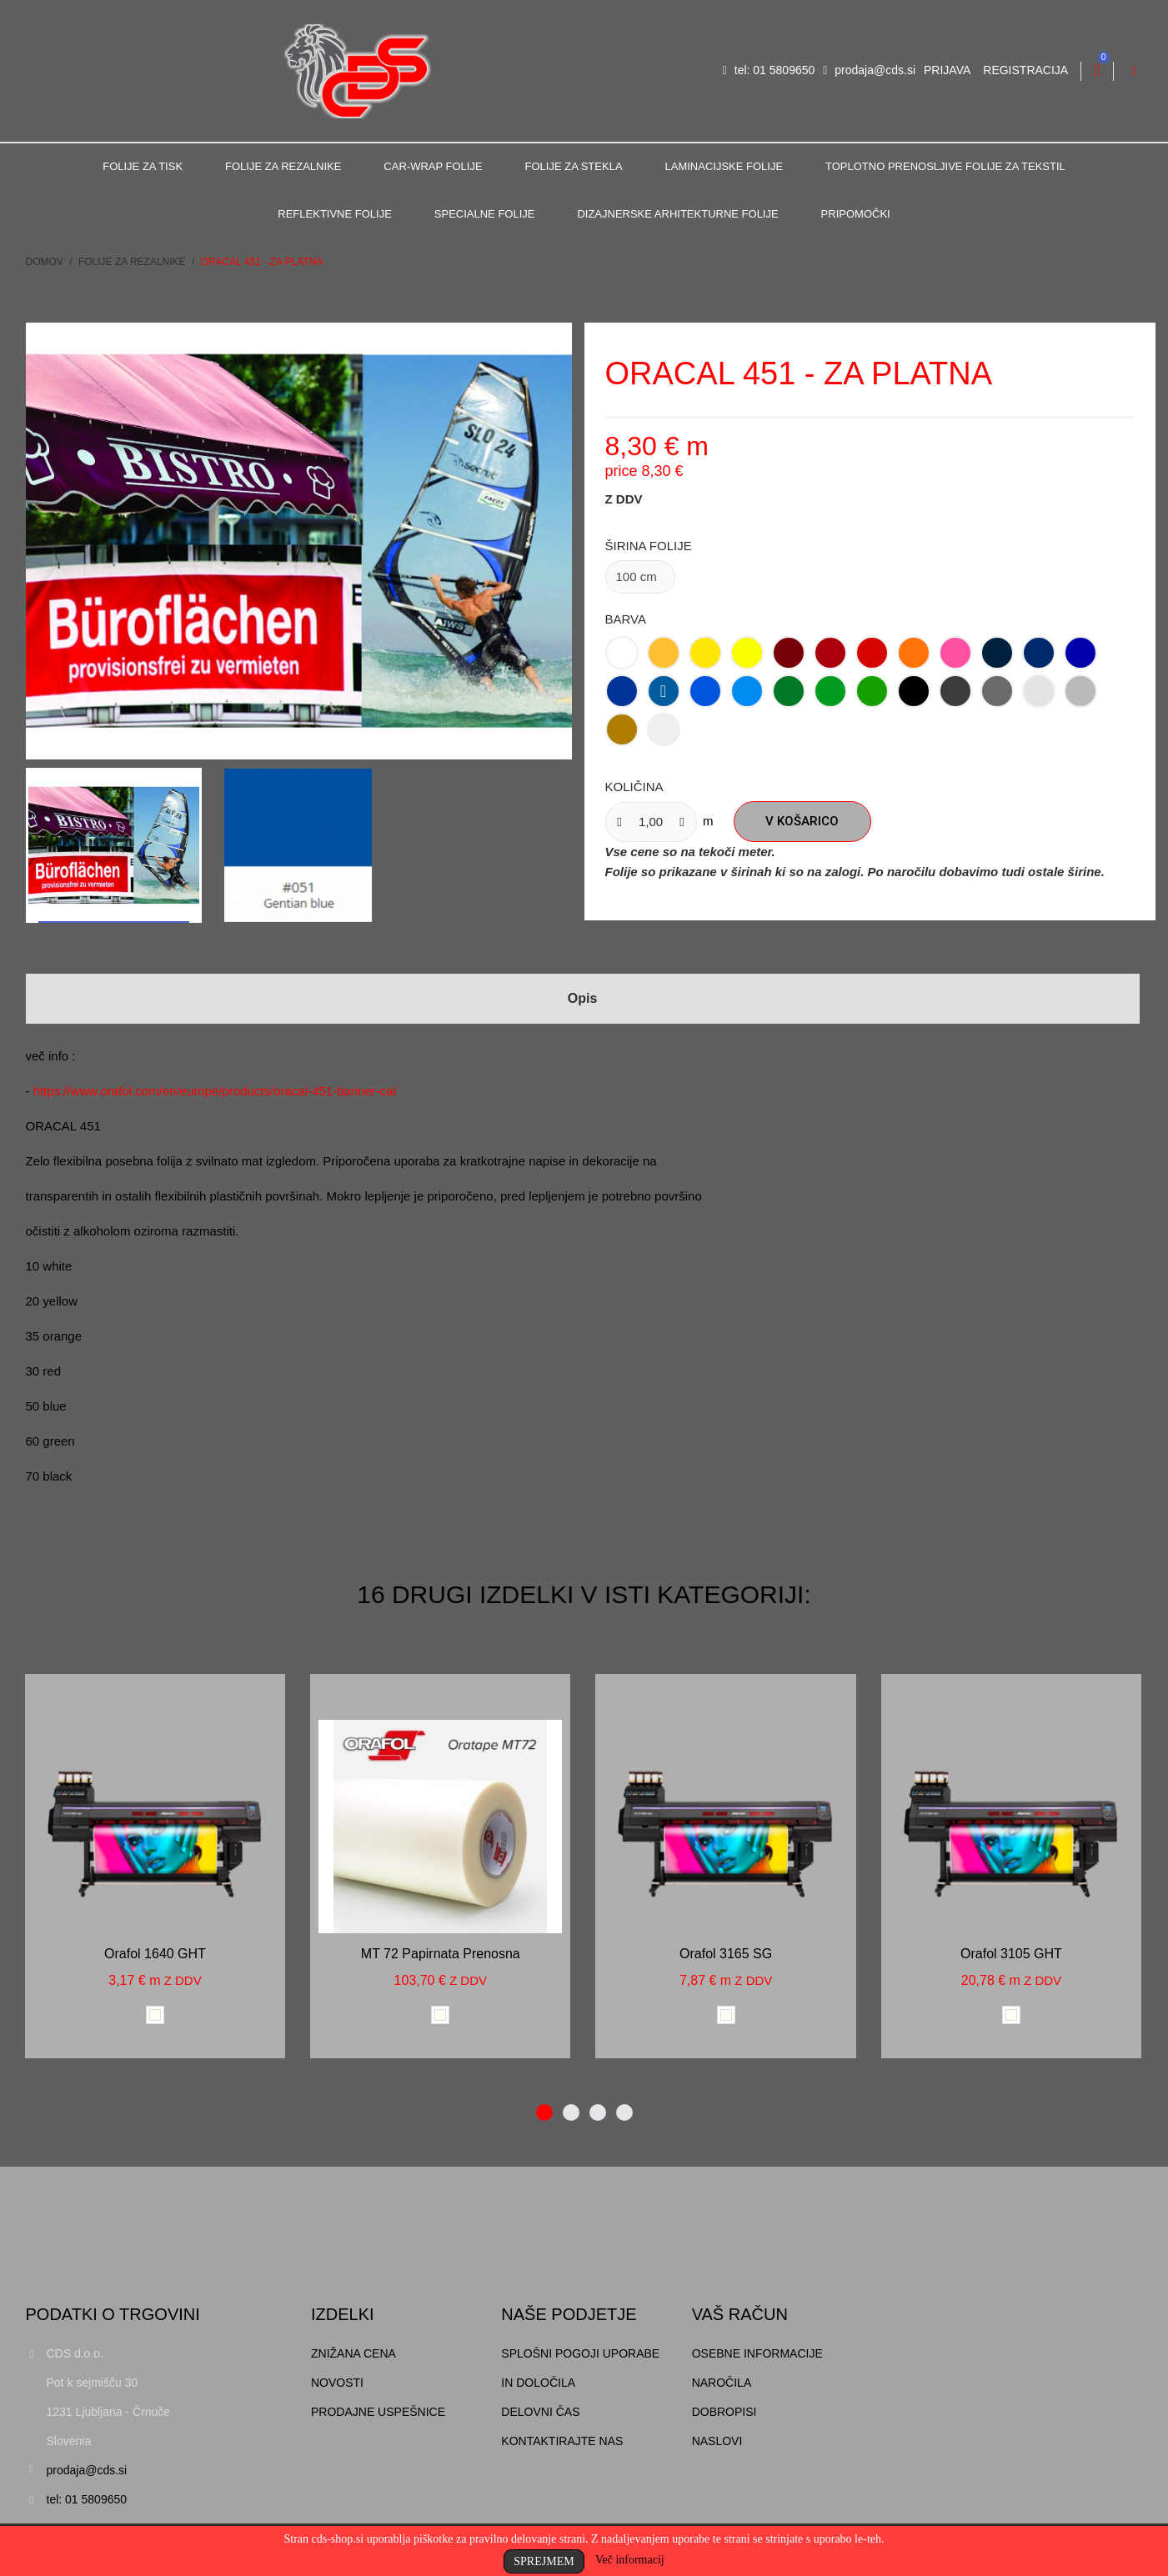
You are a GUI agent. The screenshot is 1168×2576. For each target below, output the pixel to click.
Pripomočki (855, 214)
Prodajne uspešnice (378, 2411)
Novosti (337, 2382)
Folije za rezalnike (283, 166)
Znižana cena (353, 2353)
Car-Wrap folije (432, 166)
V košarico (802, 821)
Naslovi (717, 2441)
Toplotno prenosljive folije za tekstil (945, 166)
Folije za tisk (143, 166)
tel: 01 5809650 (769, 70)
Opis (583, 998)
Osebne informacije (757, 2353)
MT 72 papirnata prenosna (440, 1954)
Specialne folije (484, 214)
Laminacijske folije (724, 166)
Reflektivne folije (335, 214)
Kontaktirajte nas (562, 2441)
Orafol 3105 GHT (1011, 1954)
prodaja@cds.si (869, 70)
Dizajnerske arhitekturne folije (677, 214)
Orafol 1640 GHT (155, 1954)
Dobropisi (724, 2411)
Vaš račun (740, 2314)
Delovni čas (540, 2411)
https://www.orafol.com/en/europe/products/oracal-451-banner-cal (214, 1091)
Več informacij (629, 2559)
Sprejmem (544, 2561)
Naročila (722, 2382)
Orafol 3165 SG (725, 1954)
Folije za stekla (574, 166)
